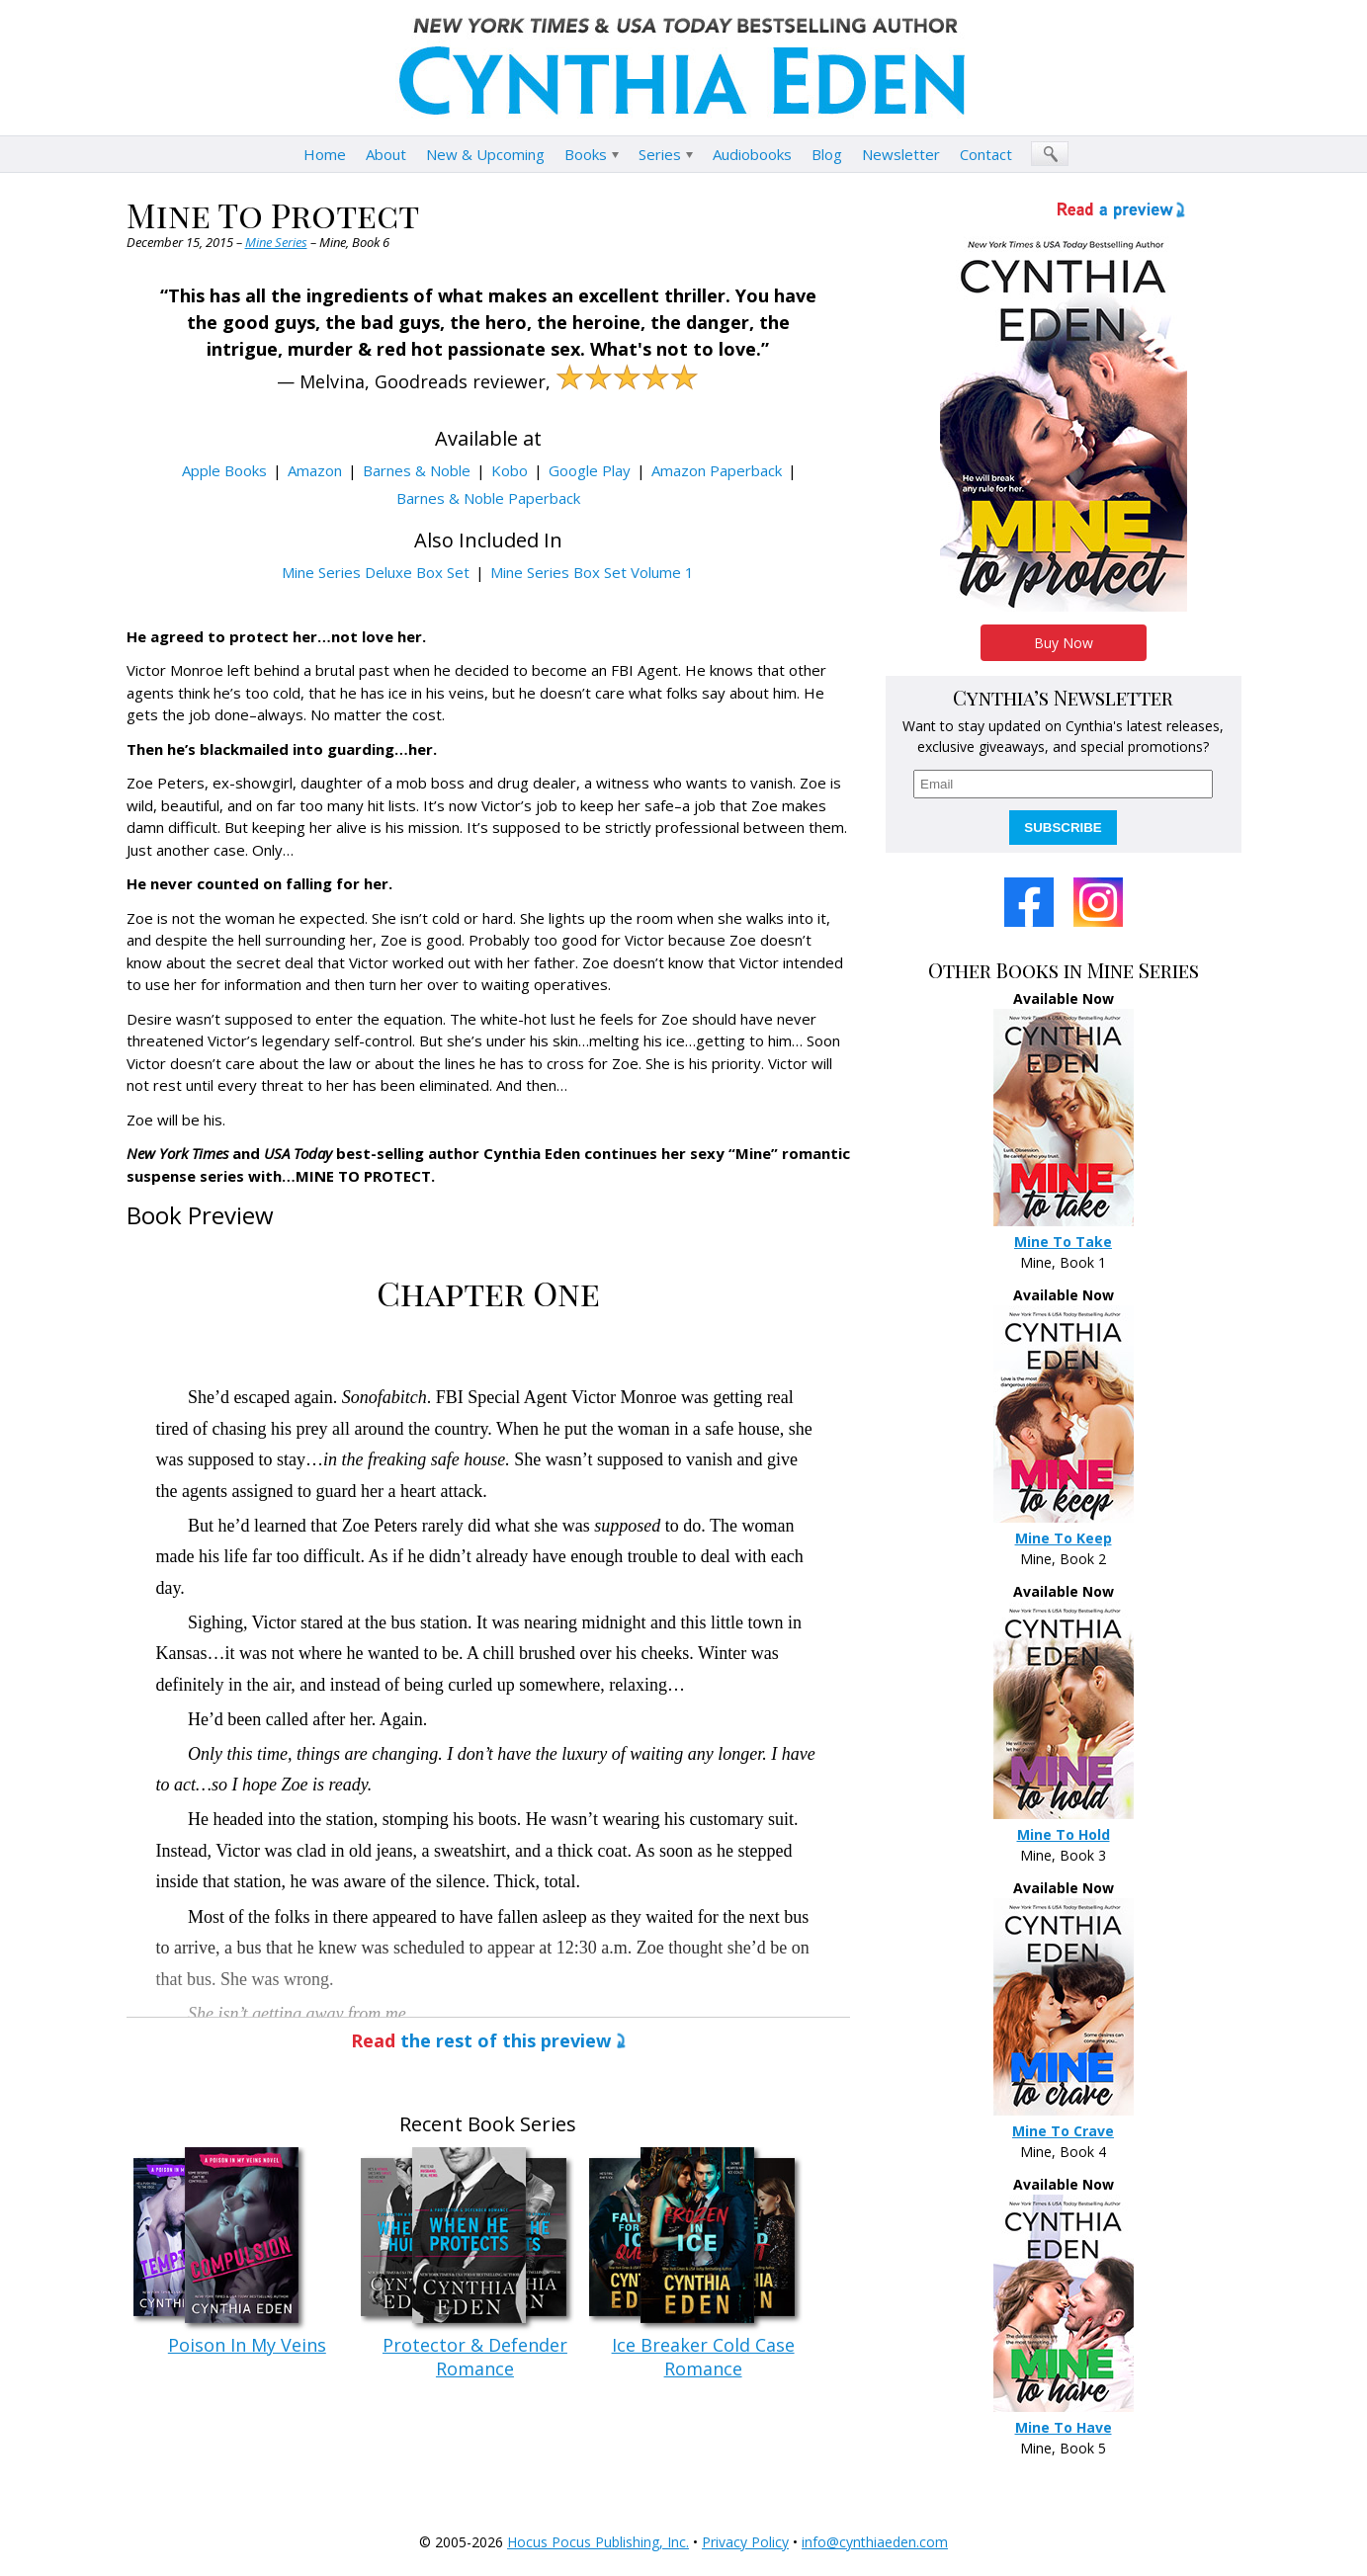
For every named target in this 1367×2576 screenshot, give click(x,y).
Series (660, 154)
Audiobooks (752, 154)
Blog (827, 154)
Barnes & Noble (416, 470)
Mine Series (276, 242)
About (386, 154)
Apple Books (224, 470)
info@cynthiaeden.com (875, 2542)
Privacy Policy (745, 2542)
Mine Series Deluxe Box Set (376, 572)
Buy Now (1063, 642)
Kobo (509, 470)
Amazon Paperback (716, 470)
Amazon (315, 470)
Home (324, 154)
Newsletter (901, 154)
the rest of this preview (481, 2040)
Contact (986, 154)
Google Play (590, 470)
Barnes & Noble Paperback (488, 498)
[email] (1063, 784)
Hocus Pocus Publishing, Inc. (598, 2542)
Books (585, 154)
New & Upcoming (485, 154)
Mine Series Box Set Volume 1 (592, 572)
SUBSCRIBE (1063, 827)
